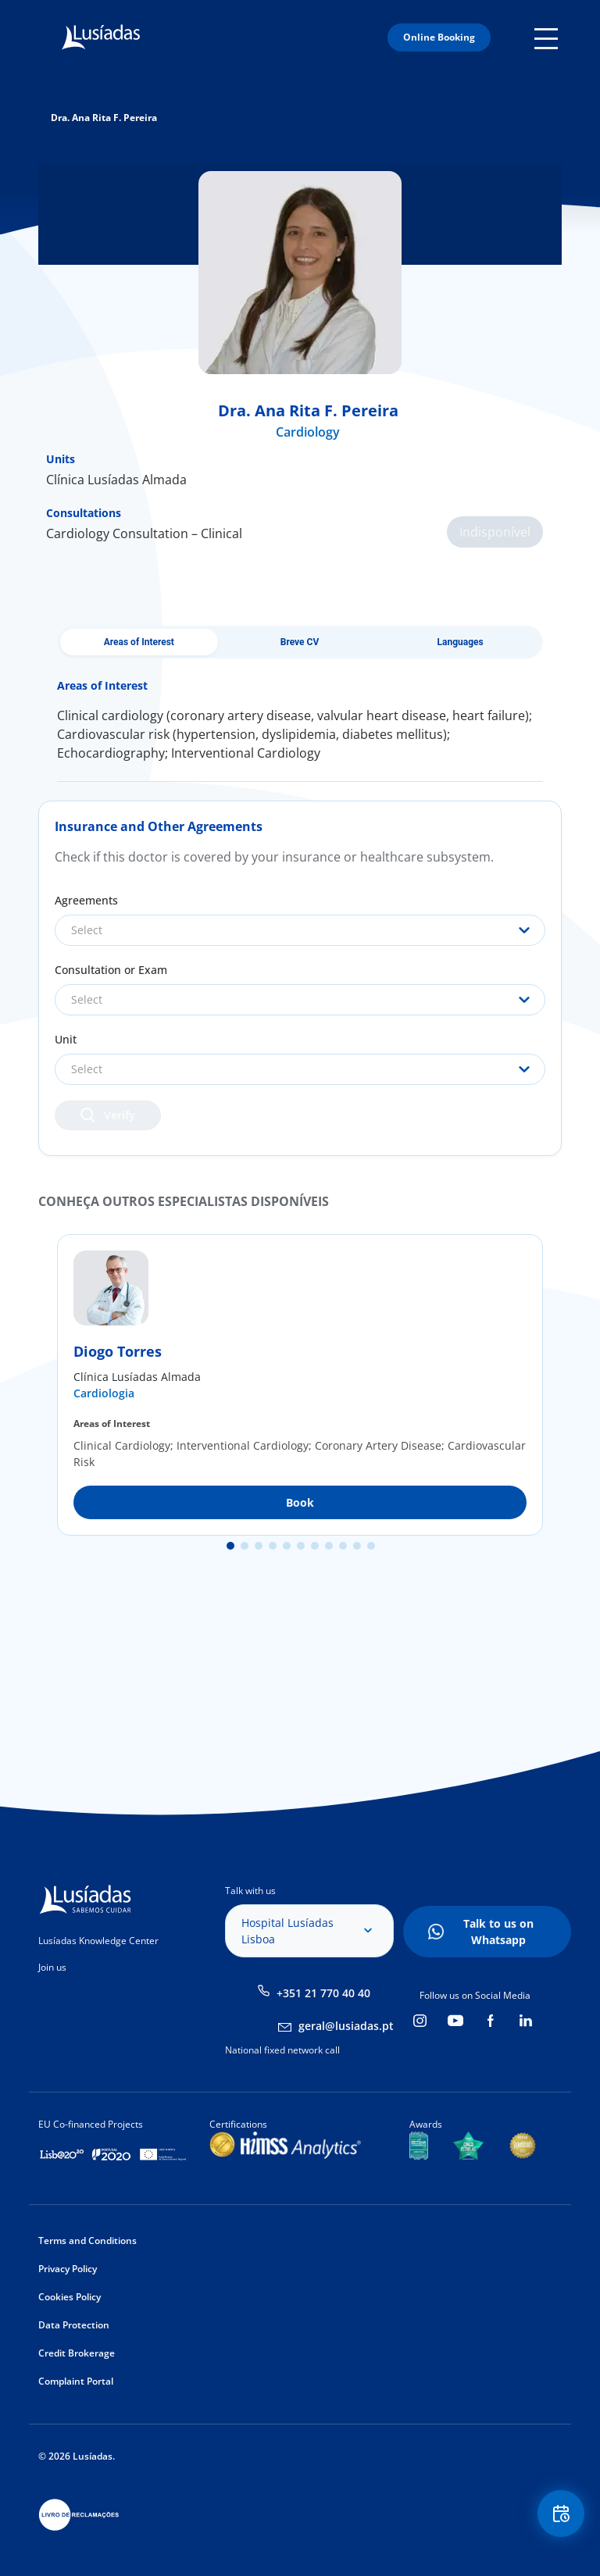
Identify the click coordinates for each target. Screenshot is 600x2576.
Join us (52, 1967)
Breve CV (300, 642)
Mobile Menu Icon (548, 37)
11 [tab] (371, 1546)
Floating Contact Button (561, 2513)
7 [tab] (315, 1546)
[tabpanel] (300, 1385)
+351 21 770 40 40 (323, 1993)
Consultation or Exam (111, 969)
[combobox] (300, 930)
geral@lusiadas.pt (346, 2025)
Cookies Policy (69, 2296)
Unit (66, 1039)
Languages (461, 642)
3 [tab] (258, 1546)
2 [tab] (244, 1546)
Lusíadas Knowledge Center (98, 1940)
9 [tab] (343, 1546)
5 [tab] (287, 1546)
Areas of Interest (139, 642)
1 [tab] (230, 1546)
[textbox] (300, 930)
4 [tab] (273, 1546)
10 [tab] (357, 1546)
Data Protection (73, 2325)
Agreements (86, 900)
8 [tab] (329, 1546)
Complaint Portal (75, 2381)
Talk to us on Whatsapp (498, 1931)
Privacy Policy (67, 2268)
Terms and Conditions (87, 2240)
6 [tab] (301, 1546)
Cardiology (308, 432)
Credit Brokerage (76, 2353)
